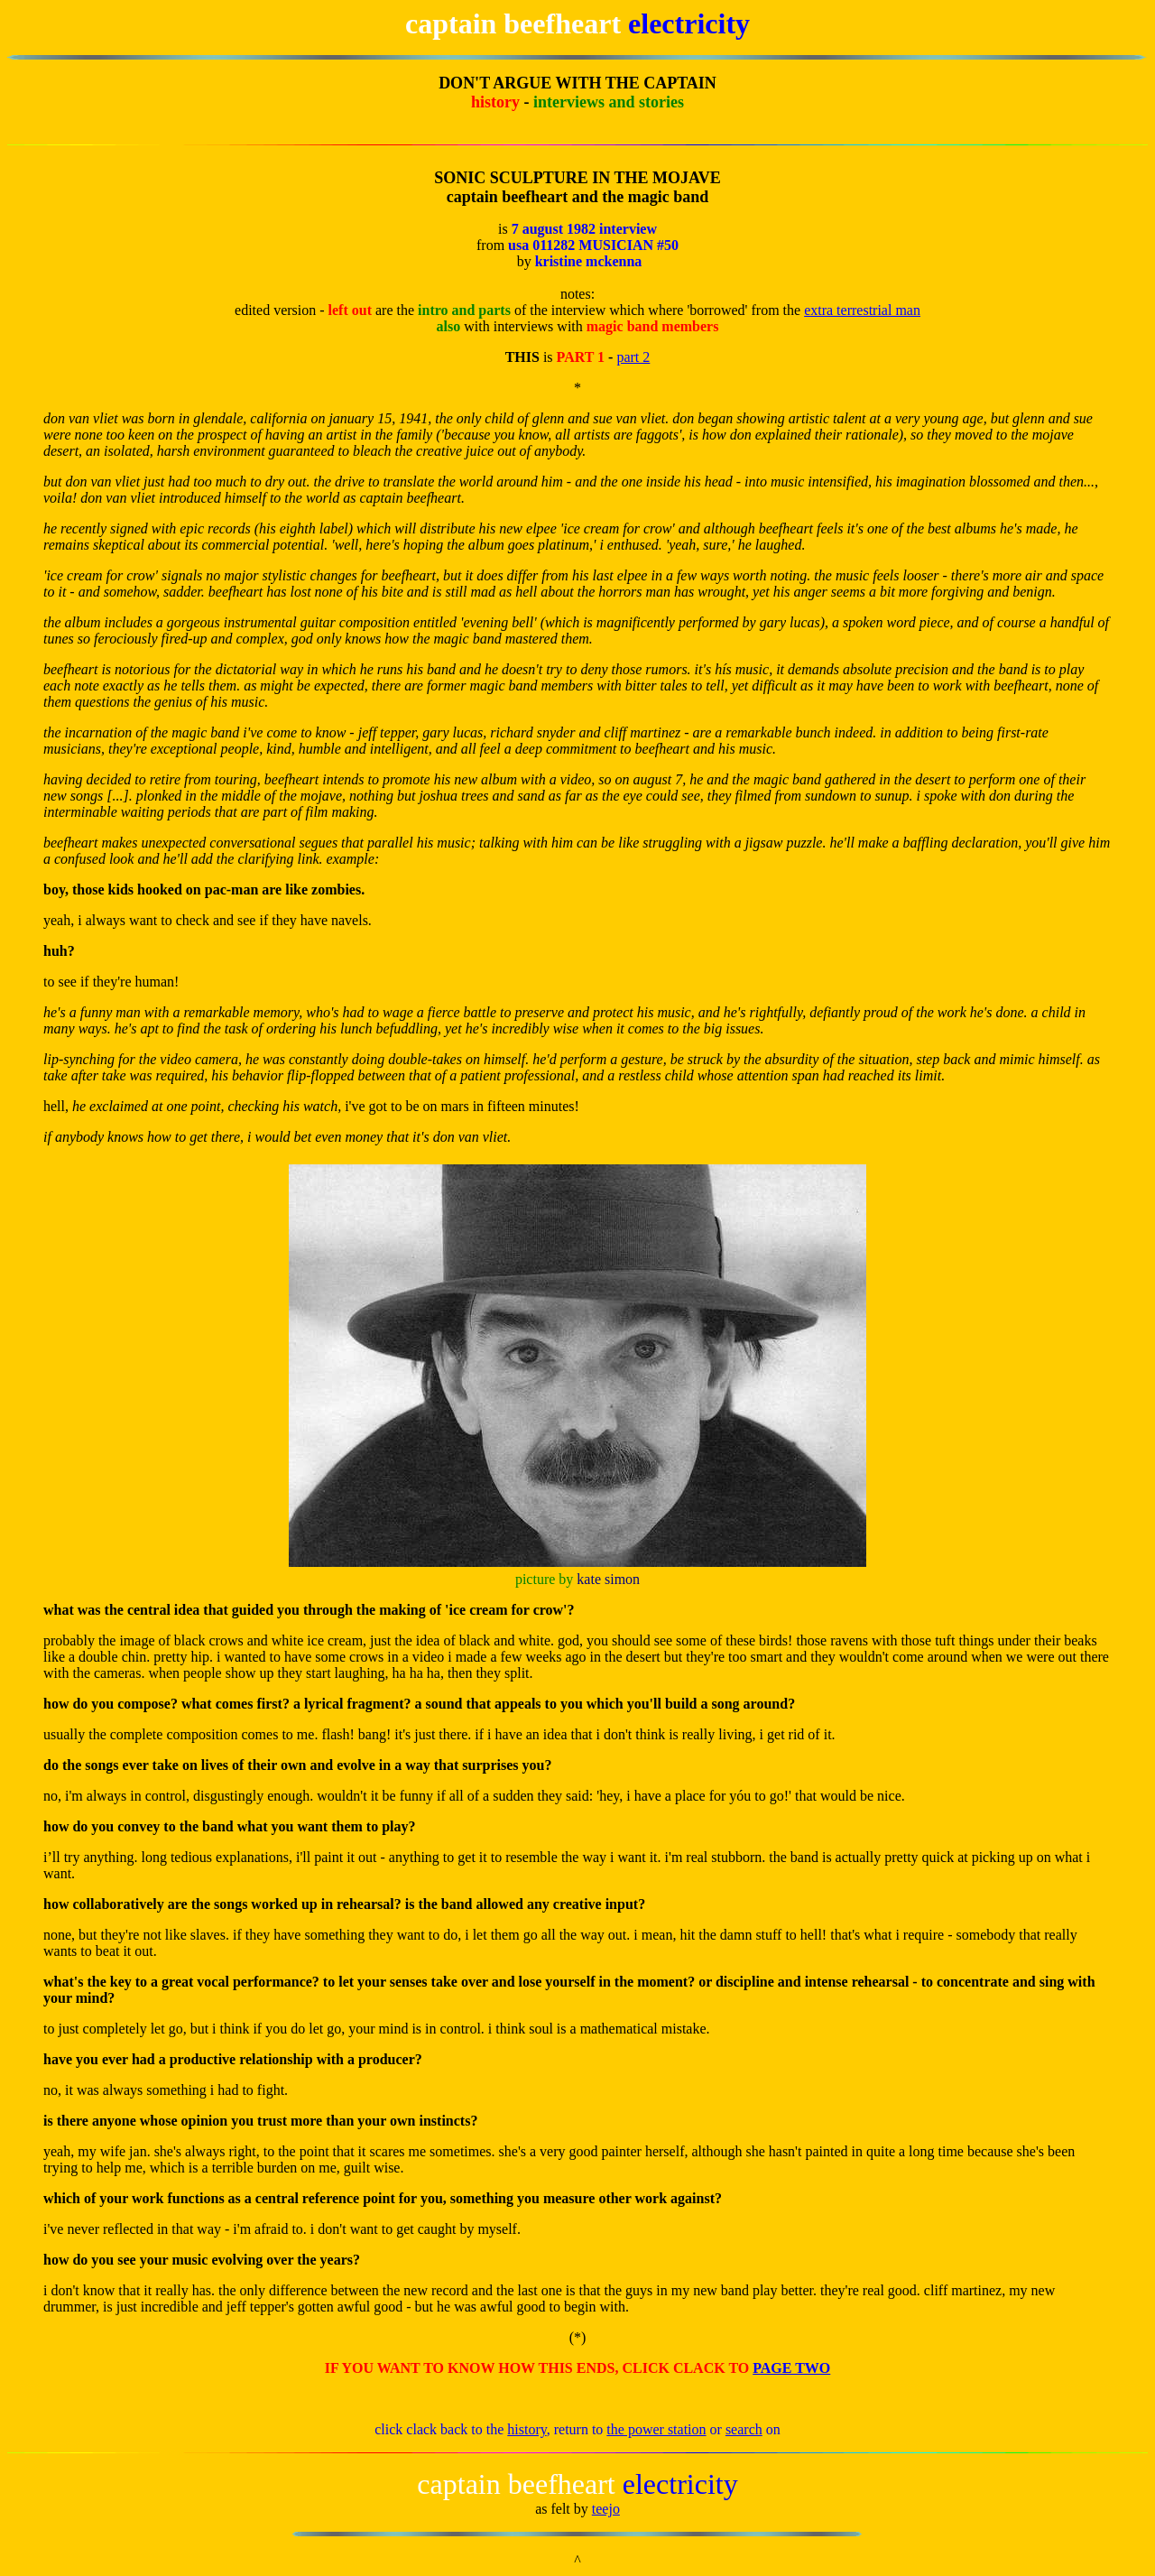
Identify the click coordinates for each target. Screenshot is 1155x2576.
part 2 (633, 357)
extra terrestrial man (862, 310)
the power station (656, 2429)
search (743, 2429)
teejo (606, 2508)
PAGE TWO (791, 2368)
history (526, 2429)
